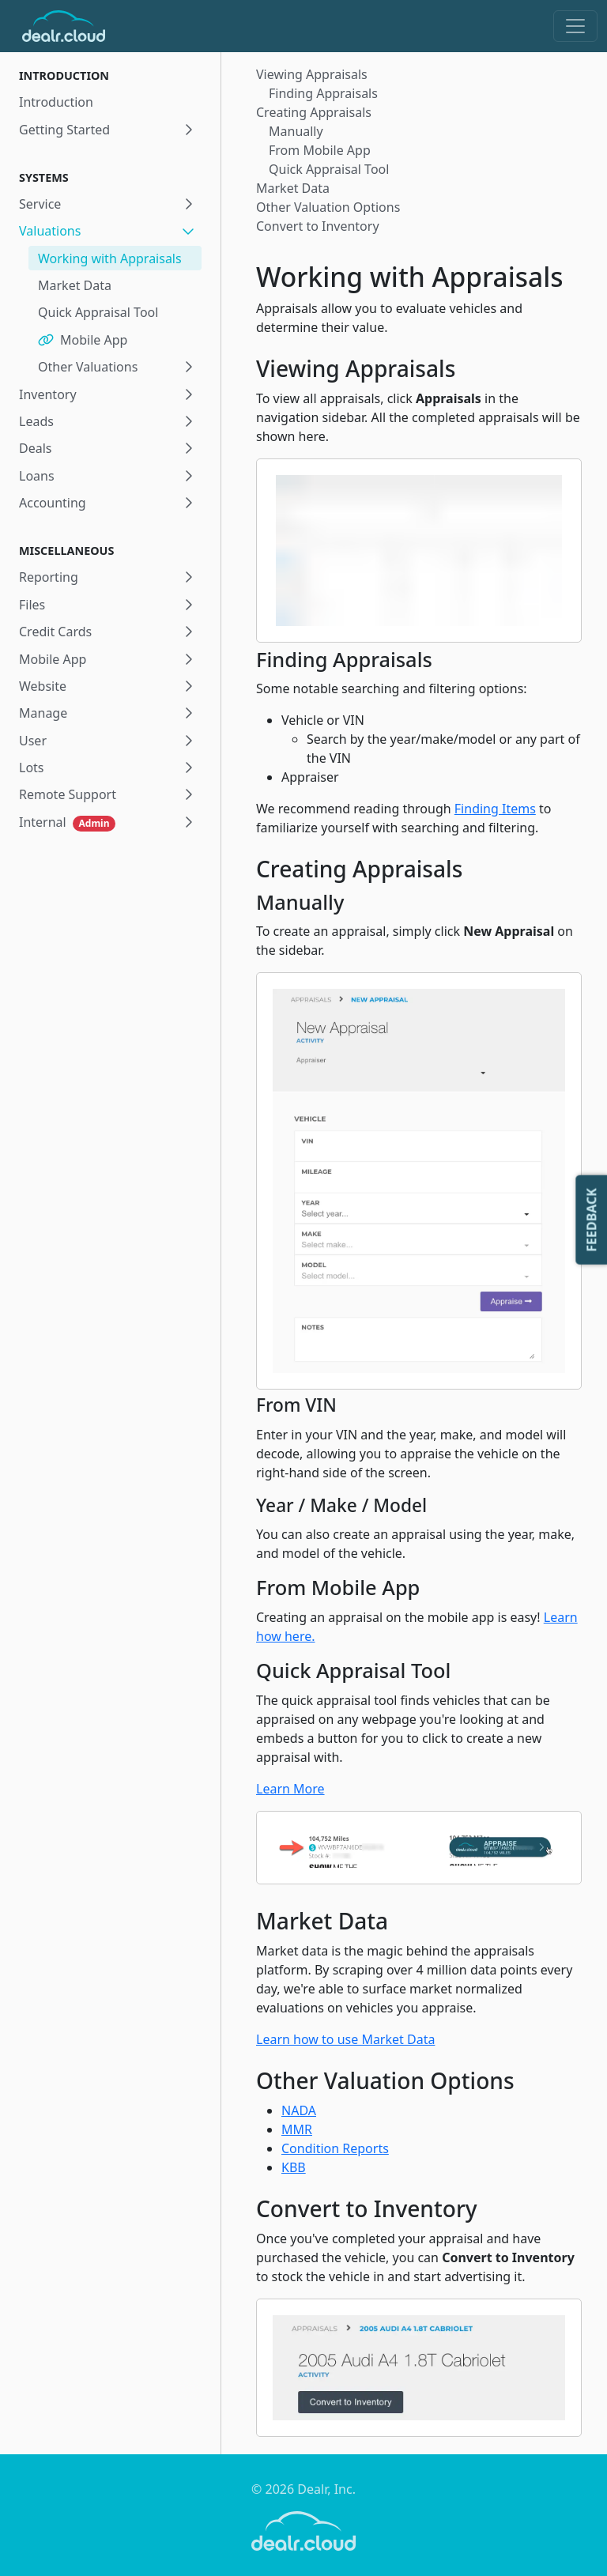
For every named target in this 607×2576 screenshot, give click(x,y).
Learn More (290, 1788)
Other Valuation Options (328, 207)
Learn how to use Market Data (345, 2039)
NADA (298, 2110)
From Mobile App (320, 150)
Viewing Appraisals (312, 74)
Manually (296, 131)
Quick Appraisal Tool (98, 312)
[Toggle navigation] (575, 26)
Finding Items (495, 808)
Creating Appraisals (313, 112)
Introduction (56, 102)
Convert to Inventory (317, 226)
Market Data (74, 285)
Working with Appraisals (110, 258)
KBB (293, 2167)
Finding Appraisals (323, 93)
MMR (296, 2129)
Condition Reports (335, 2148)
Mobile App (82, 340)
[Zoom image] (419, 550)
